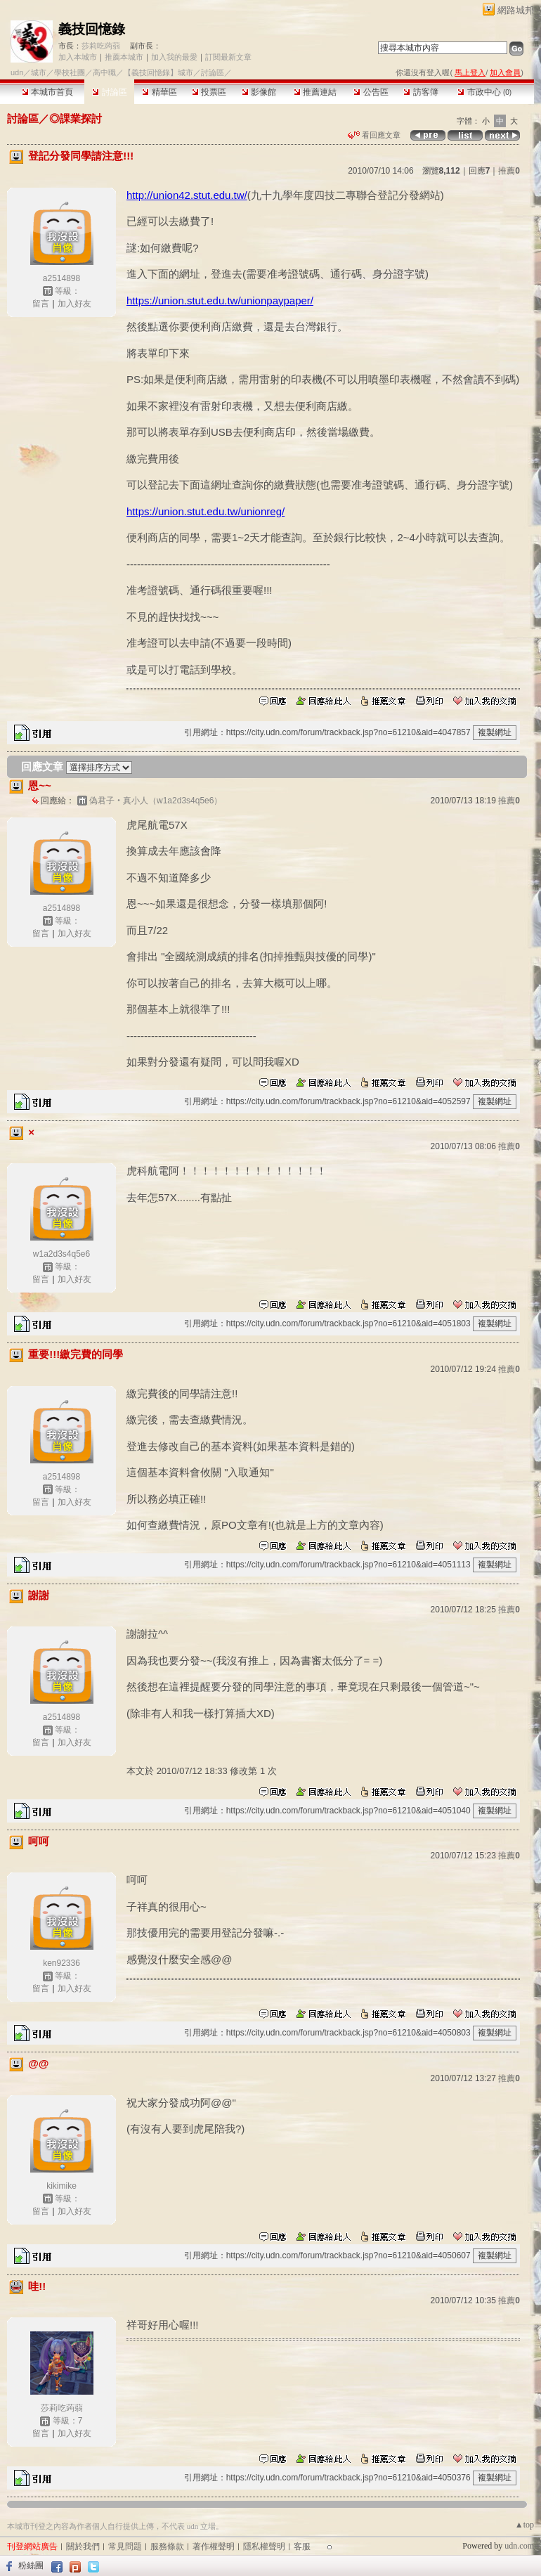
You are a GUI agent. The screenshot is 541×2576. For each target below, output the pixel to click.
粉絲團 (31, 2565)
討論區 (109, 92)
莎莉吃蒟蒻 (101, 45)
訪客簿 (420, 92)
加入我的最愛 (174, 57)
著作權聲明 (214, 2546)
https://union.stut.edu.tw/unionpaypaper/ (219, 300)
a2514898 (61, 278)
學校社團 (69, 72)
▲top (524, 2525)
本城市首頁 (47, 92)
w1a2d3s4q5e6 (61, 1254)
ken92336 (61, 1963)
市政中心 (484, 92)
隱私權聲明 (264, 2546)
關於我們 (83, 2546)
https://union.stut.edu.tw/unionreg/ (205, 511)
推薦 (509, 171)
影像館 (259, 92)
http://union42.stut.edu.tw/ (186, 195)
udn (17, 72)
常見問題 (125, 2546)
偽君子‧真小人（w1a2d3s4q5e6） (155, 800)
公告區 (370, 92)
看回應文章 (374, 135)
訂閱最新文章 (228, 57)
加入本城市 (77, 57)
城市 (38, 72)
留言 (40, 304)
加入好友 (74, 304)
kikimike (61, 2186)
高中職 (104, 72)
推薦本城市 (124, 57)
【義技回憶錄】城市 (158, 72)
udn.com (519, 2546)
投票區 (209, 92)
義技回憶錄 (91, 29)
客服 (302, 2546)
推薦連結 (315, 92)
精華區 (159, 92)
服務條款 (167, 2546)
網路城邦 (515, 10)
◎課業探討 (75, 118)
